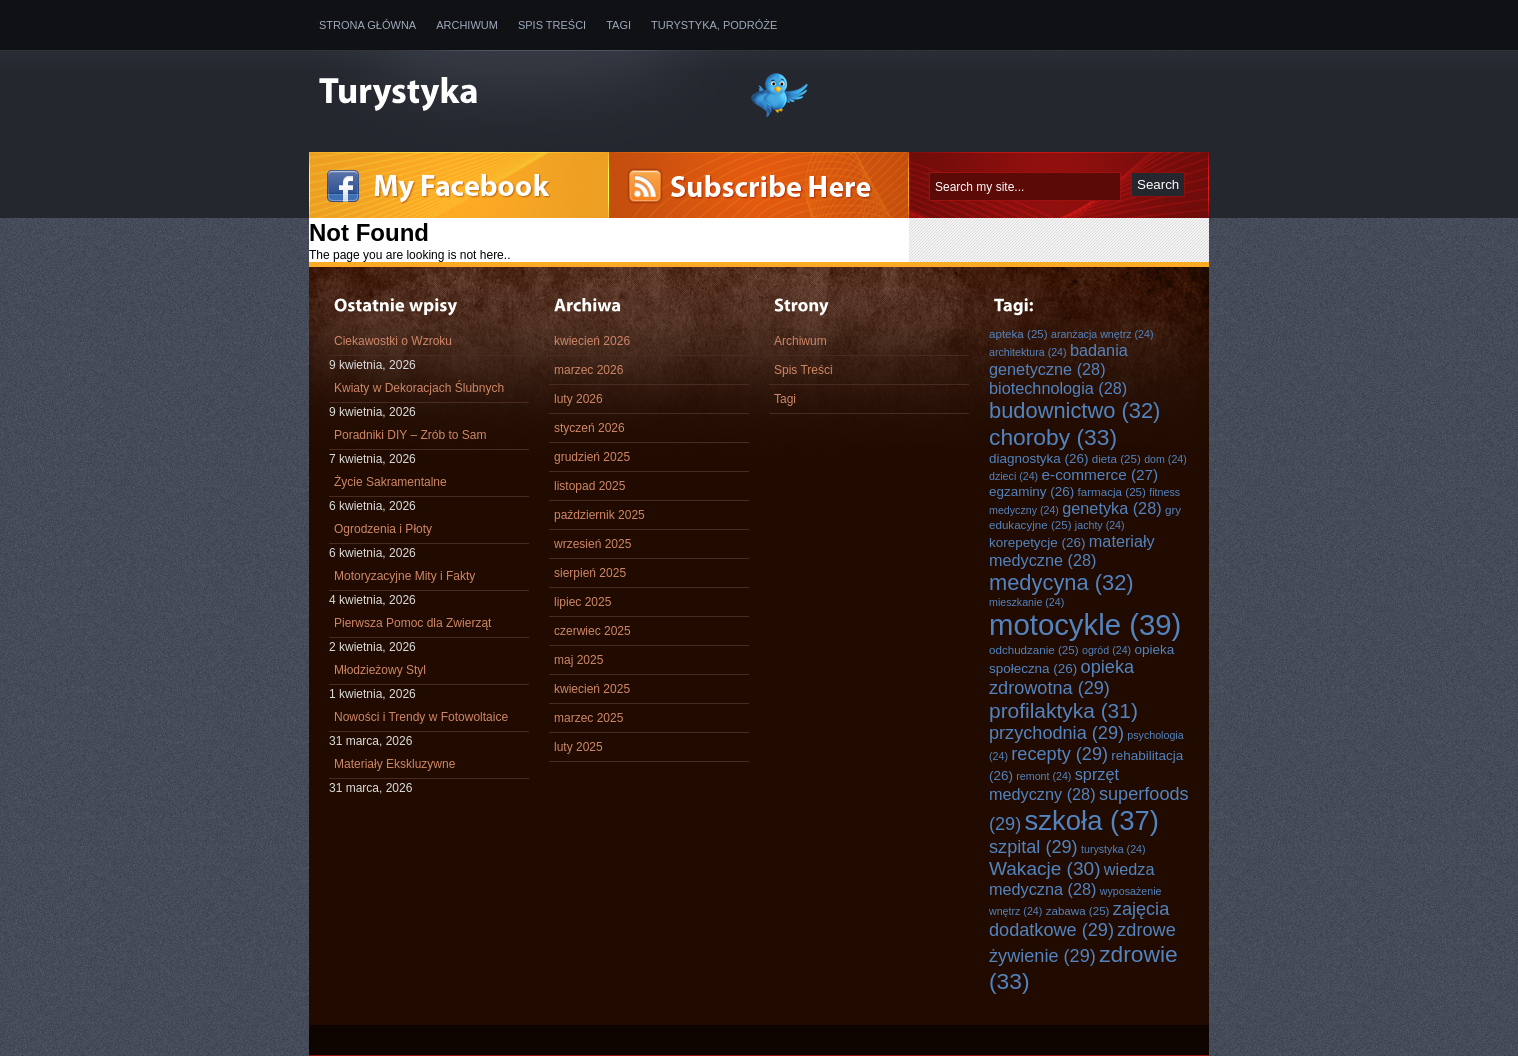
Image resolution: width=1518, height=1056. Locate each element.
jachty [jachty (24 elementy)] (1100, 525)
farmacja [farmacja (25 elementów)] (1112, 491)
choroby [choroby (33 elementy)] (1053, 437)
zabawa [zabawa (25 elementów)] (1078, 910)
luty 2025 (578, 747)
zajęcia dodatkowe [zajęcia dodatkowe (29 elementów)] (1079, 919)
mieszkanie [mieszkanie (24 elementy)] (1026, 602)
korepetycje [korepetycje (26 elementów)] (1037, 542)
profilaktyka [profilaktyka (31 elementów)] (1063, 710)
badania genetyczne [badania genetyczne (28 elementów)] (1058, 359)
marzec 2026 (588, 370)
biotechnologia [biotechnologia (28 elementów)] (1058, 388)
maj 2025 (578, 660)
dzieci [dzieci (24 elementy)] (1013, 476)
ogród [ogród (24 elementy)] (1106, 650)
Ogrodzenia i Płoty (383, 529)
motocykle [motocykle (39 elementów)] (1085, 624)
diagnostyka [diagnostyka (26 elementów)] (1038, 458)
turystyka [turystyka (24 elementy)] (1113, 849)
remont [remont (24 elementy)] (1043, 776)
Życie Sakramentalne (390, 482)
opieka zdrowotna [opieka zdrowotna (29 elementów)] (1061, 677)
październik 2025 (599, 515)
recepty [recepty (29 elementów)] (1059, 754)
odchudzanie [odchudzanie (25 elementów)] (1034, 649)
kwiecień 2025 (592, 689)
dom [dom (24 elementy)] (1165, 459)
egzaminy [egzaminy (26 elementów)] (1031, 491)
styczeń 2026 (589, 428)
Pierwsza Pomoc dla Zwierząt (412, 623)
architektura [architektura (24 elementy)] (1028, 352)
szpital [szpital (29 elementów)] (1033, 847)
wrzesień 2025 (592, 544)
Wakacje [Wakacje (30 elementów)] (1045, 868)
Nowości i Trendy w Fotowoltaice (421, 717)
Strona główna (367, 25)
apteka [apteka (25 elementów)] (1018, 333)
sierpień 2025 (590, 573)
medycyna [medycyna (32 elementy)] (1061, 582)
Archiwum (467, 25)
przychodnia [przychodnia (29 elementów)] (1056, 733)
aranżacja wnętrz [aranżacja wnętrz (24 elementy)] (1102, 334)
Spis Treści (552, 25)
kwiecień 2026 (592, 341)
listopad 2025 (589, 486)
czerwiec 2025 (592, 631)
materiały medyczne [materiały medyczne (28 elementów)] (1072, 550)
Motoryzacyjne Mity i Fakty (404, 576)
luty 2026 (578, 399)
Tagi (618, 25)
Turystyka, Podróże (714, 25)
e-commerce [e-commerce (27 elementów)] (1100, 474)
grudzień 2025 (592, 457)
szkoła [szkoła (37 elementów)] (1092, 820)
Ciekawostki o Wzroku (393, 341)
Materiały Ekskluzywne (394, 764)
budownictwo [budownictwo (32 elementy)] (1074, 410)
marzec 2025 (588, 718)
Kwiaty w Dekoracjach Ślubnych (419, 388)
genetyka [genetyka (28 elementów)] (1111, 508)
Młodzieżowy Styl (380, 670)
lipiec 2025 (582, 602)
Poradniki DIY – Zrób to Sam (410, 435)
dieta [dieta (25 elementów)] (1116, 458)
